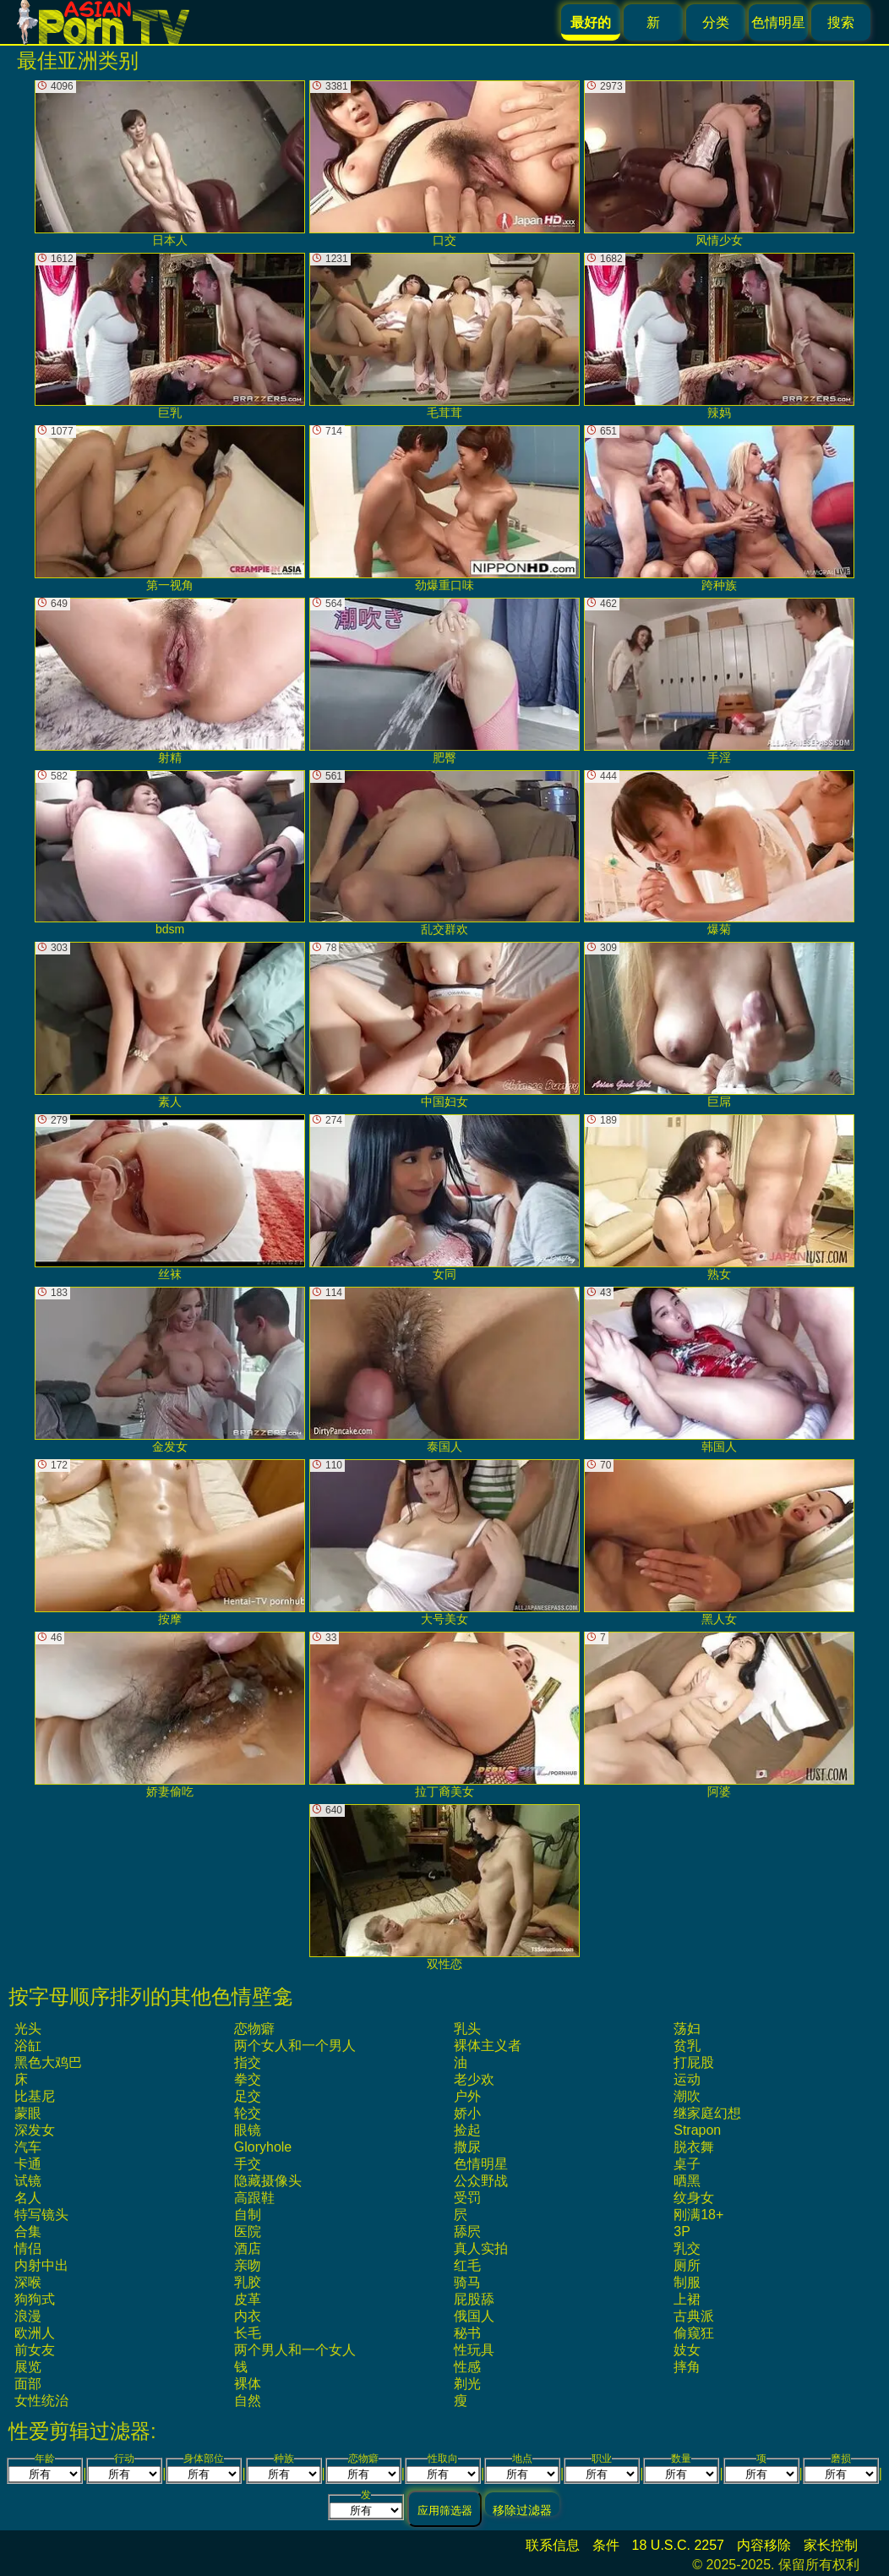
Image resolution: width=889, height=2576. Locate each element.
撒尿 (467, 2147)
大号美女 (444, 1542)
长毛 (247, 2333)
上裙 (687, 2299)
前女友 (34, 2350)
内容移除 (764, 2545)
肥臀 (444, 681)
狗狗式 (34, 2299)
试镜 (27, 2181)
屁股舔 (474, 2299)
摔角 (687, 2367)
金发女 (170, 1370)
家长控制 (831, 2545)
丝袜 (170, 1197)
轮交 (247, 2113)
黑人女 (719, 1542)
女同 (444, 1197)
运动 (687, 2079)
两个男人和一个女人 (295, 2350)
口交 (444, 163)
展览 (27, 2367)
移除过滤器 (522, 2509)
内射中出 (41, 2265)
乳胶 (247, 2282)
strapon (697, 2130)
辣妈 (719, 336)
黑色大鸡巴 (48, 2062)
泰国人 (444, 1370)
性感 (467, 2367)
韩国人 (719, 1370)
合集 (27, 2231)
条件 (605, 2545)
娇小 (467, 2113)
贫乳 (687, 2045)
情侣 (27, 2248)
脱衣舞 (694, 2147)
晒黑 (687, 2181)
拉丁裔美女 (444, 1715)
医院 (247, 2231)
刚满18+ (698, 2214)
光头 (27, 2028)
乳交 (687, 2248)
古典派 (694, 2316)
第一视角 (170, 508)
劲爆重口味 (444, 508)
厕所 (687, 2265)
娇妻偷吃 (170, 1715)
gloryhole (263, 2147)
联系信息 (553, 2545)
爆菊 (719, 853)
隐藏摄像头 (268, 2181)
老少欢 (474, 2079)
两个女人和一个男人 (295, 2045)
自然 (247, 2400)
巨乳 (170, 336)
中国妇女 (444, 1025)
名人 (27, 2197)
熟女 (719, 1197)
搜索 (840, 22)
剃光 (467, 2383)
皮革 (247, 2299)
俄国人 (474, 2316)
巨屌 (719, 1025)
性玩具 (474, 2350)
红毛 (467, 2265)
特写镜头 (41, 2214)
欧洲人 (34, 2333)
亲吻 (247, 2265)
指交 (247, 2062)
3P (682, 2231)
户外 (467, 2096)
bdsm (170, 853)
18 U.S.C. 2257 (678, 2545)
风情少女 (719, 163)
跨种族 (719, 508)
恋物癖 (254, 2028)
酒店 (247, 2248)
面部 (27, 2383)
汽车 (27, 2147)
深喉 (27, 2282)
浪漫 (27, 2316)
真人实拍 (481, 2248)
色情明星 (778, 22)
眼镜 (247, 2130)
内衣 (247, 2316)
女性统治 (41, 2400)
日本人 (170, 163)
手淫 (719, 681)
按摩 (170, 1542)
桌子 (687, 2164)
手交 (247, 2164)
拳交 (247, 2079)
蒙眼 (27, 2113)
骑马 (467, 2282)
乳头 (467, 2028)
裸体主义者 (487, 2045)
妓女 (687, 2350)
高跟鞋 (254, 2197)
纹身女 (694, 2197)
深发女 (34, 2130)
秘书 (467, 2333)
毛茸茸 (444, 336)
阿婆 (719, 1715)
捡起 (467, 2130)
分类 (715, 22)
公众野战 (481, 2181)
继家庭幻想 (707, 2113)
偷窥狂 (694, 2333)
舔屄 (467, 2231)
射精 (170, 681)
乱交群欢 (444, 853)
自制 (247, 2214)
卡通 (27, 2164)
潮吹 (687, 2096)
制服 (687, 2282)
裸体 (247, 2383)
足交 (247, 2096)
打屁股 (694, 2062)
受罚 (467, 2197)
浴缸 (27, 2045)
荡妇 (687, 2028)
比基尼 (34, 2096)
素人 (170, 1025)
